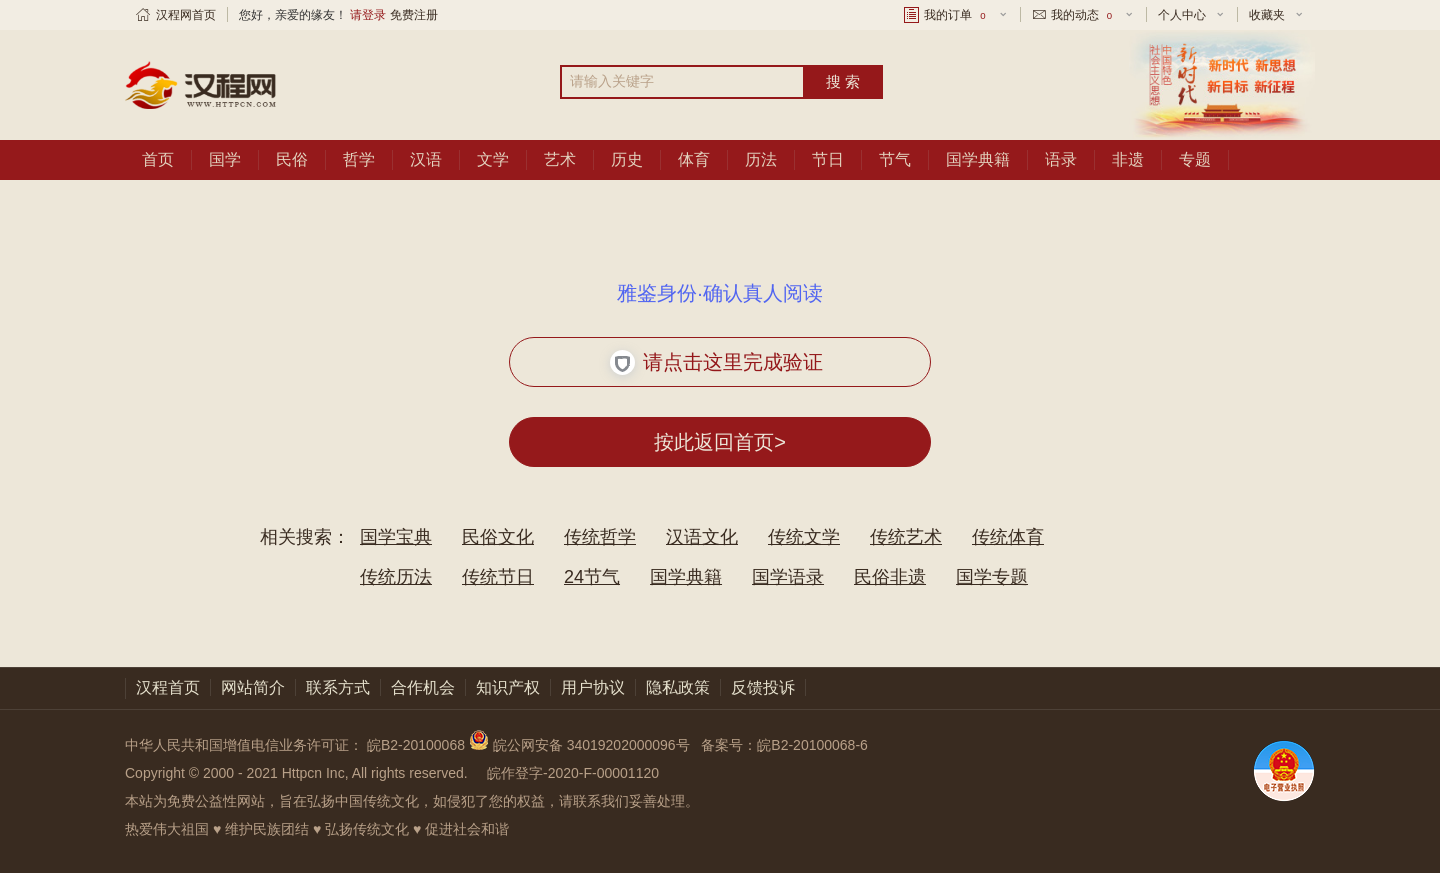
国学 (225, 159)
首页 (158, 159)
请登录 (368, 15)
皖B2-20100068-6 (812, 745)
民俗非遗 (890, 577)
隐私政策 (678, 687)
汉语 (426, 159)
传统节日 (498, 577)
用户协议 (593, 687)
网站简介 (253, 687)
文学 (493, 159)
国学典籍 (978, 159)
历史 (627, 159)
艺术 (560, 159)
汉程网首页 (186, 15)
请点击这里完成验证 (716, 362)
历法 (761, 159)
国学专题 (992, 577)
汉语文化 (702, 537)
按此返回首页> (720, 442)
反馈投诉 (763, 687)
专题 (1195, 159)
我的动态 (1083, 15)
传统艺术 (906, 537)
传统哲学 (600, 537)
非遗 (1128, 159)
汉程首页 (168, 687)
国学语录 (788, 577)
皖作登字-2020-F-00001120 (573, 773)
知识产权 (508, 687)
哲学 (359, 159)
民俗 (292, 159)
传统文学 (804, 537)
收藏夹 (1267, 15)
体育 (694, 159)
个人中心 (1182, 15)
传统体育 (1008, 537)
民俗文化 (498, 537)
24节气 (592, 577)
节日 (828, 159)
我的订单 (956, 15)
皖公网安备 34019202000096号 (581, 745)
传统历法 (396, 577)
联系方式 (338, 687)
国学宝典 (396, 537)
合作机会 (423, 687)
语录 (1061, 159)
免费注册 (414, 15)
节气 (895, 159)
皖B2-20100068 (416, 745)
